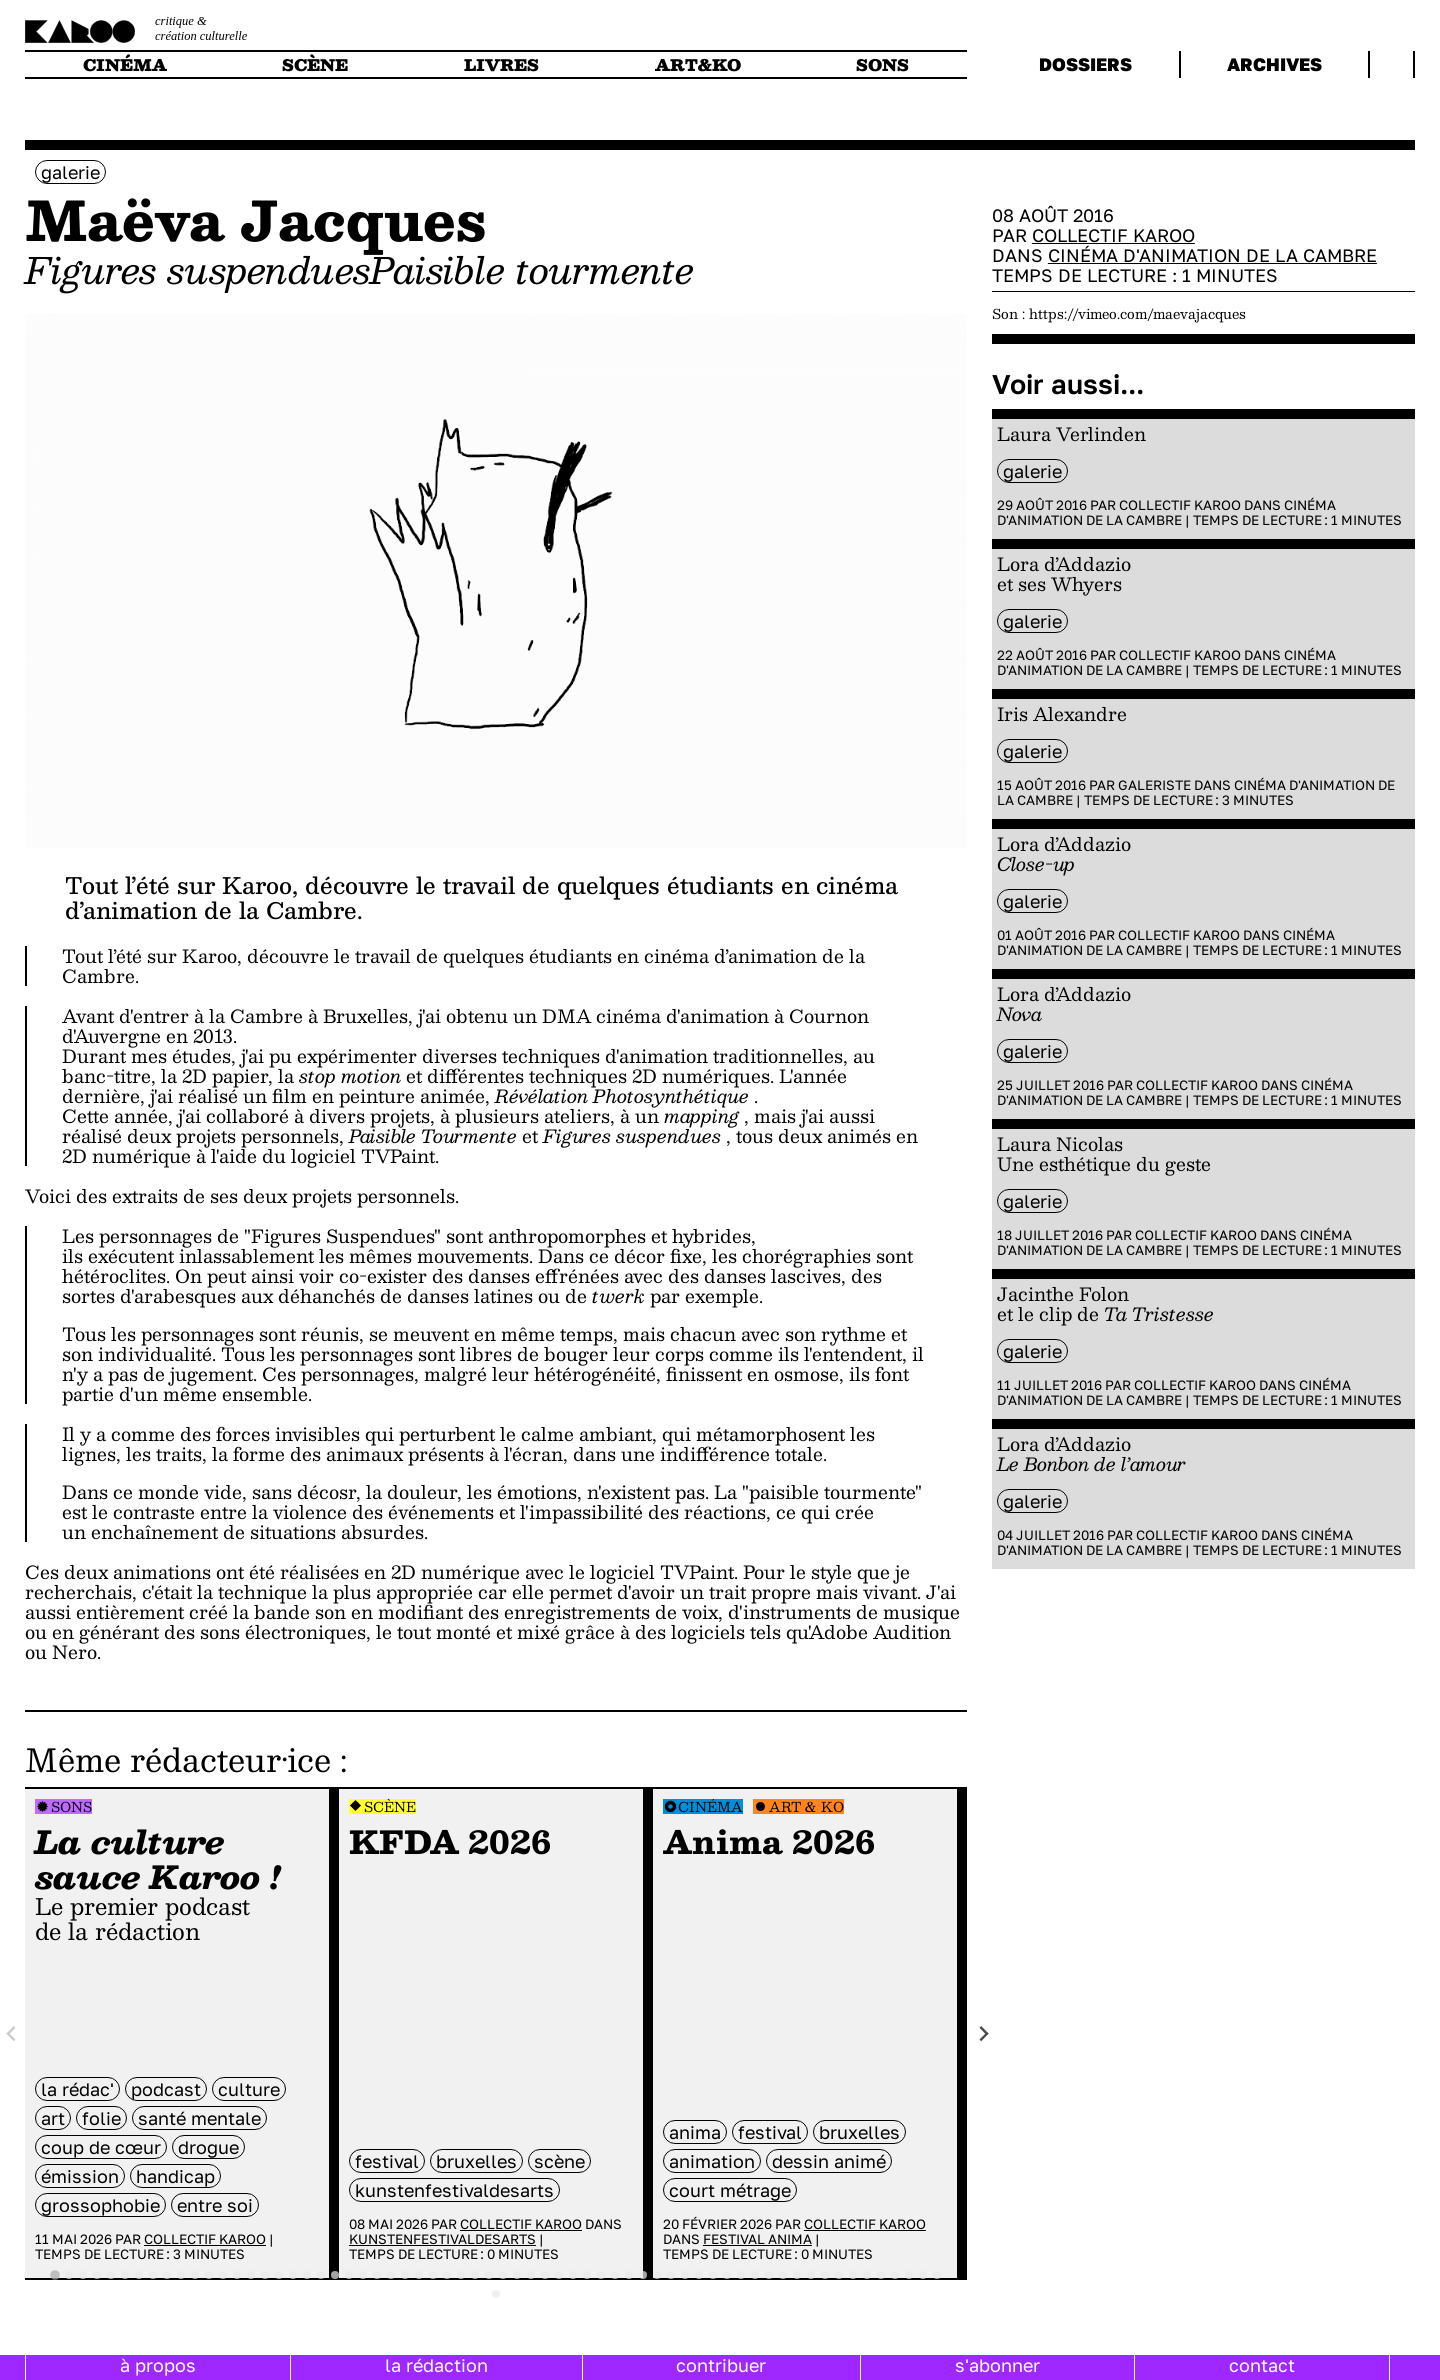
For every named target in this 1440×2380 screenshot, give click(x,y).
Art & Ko (806, 1806)
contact (1262, 2365)
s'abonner (997, 2365)
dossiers (1085, 64)
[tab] (55, 2276)
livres (501, 64)
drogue (208, 2147)
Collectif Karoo (205, 2239)
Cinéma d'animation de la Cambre (1212, 255)
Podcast (166, 2089)
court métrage (730, 2190)
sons (882, 64)
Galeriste (1154, 785)
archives (1274, 64)
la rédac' (77, 2089)
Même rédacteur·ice (178, 1759)
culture (249, 2089)
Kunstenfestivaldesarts (442, 2239)
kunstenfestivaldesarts (454, 2190)
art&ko (698, 64)
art (53, 2118)
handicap (175, 2176)
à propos (158, 2365)
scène (315, 64)
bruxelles (476, 2161)
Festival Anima (757, 2239)
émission (80, 2176)
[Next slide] (983, 2033)
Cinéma (710, 1806)
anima (695, 2132)
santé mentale (199, 2118)
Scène (390, 1806)
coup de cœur (101, 2147)
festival (387, 2161)
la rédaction (436, 2365)
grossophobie (100, 2205)
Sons (71, 1806)
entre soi (215, 2205)
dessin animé (829, 2161)
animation (712, 2161)
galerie (70, 172)
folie (101, 2118)
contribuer (721, 2365)
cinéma (125, 64)
